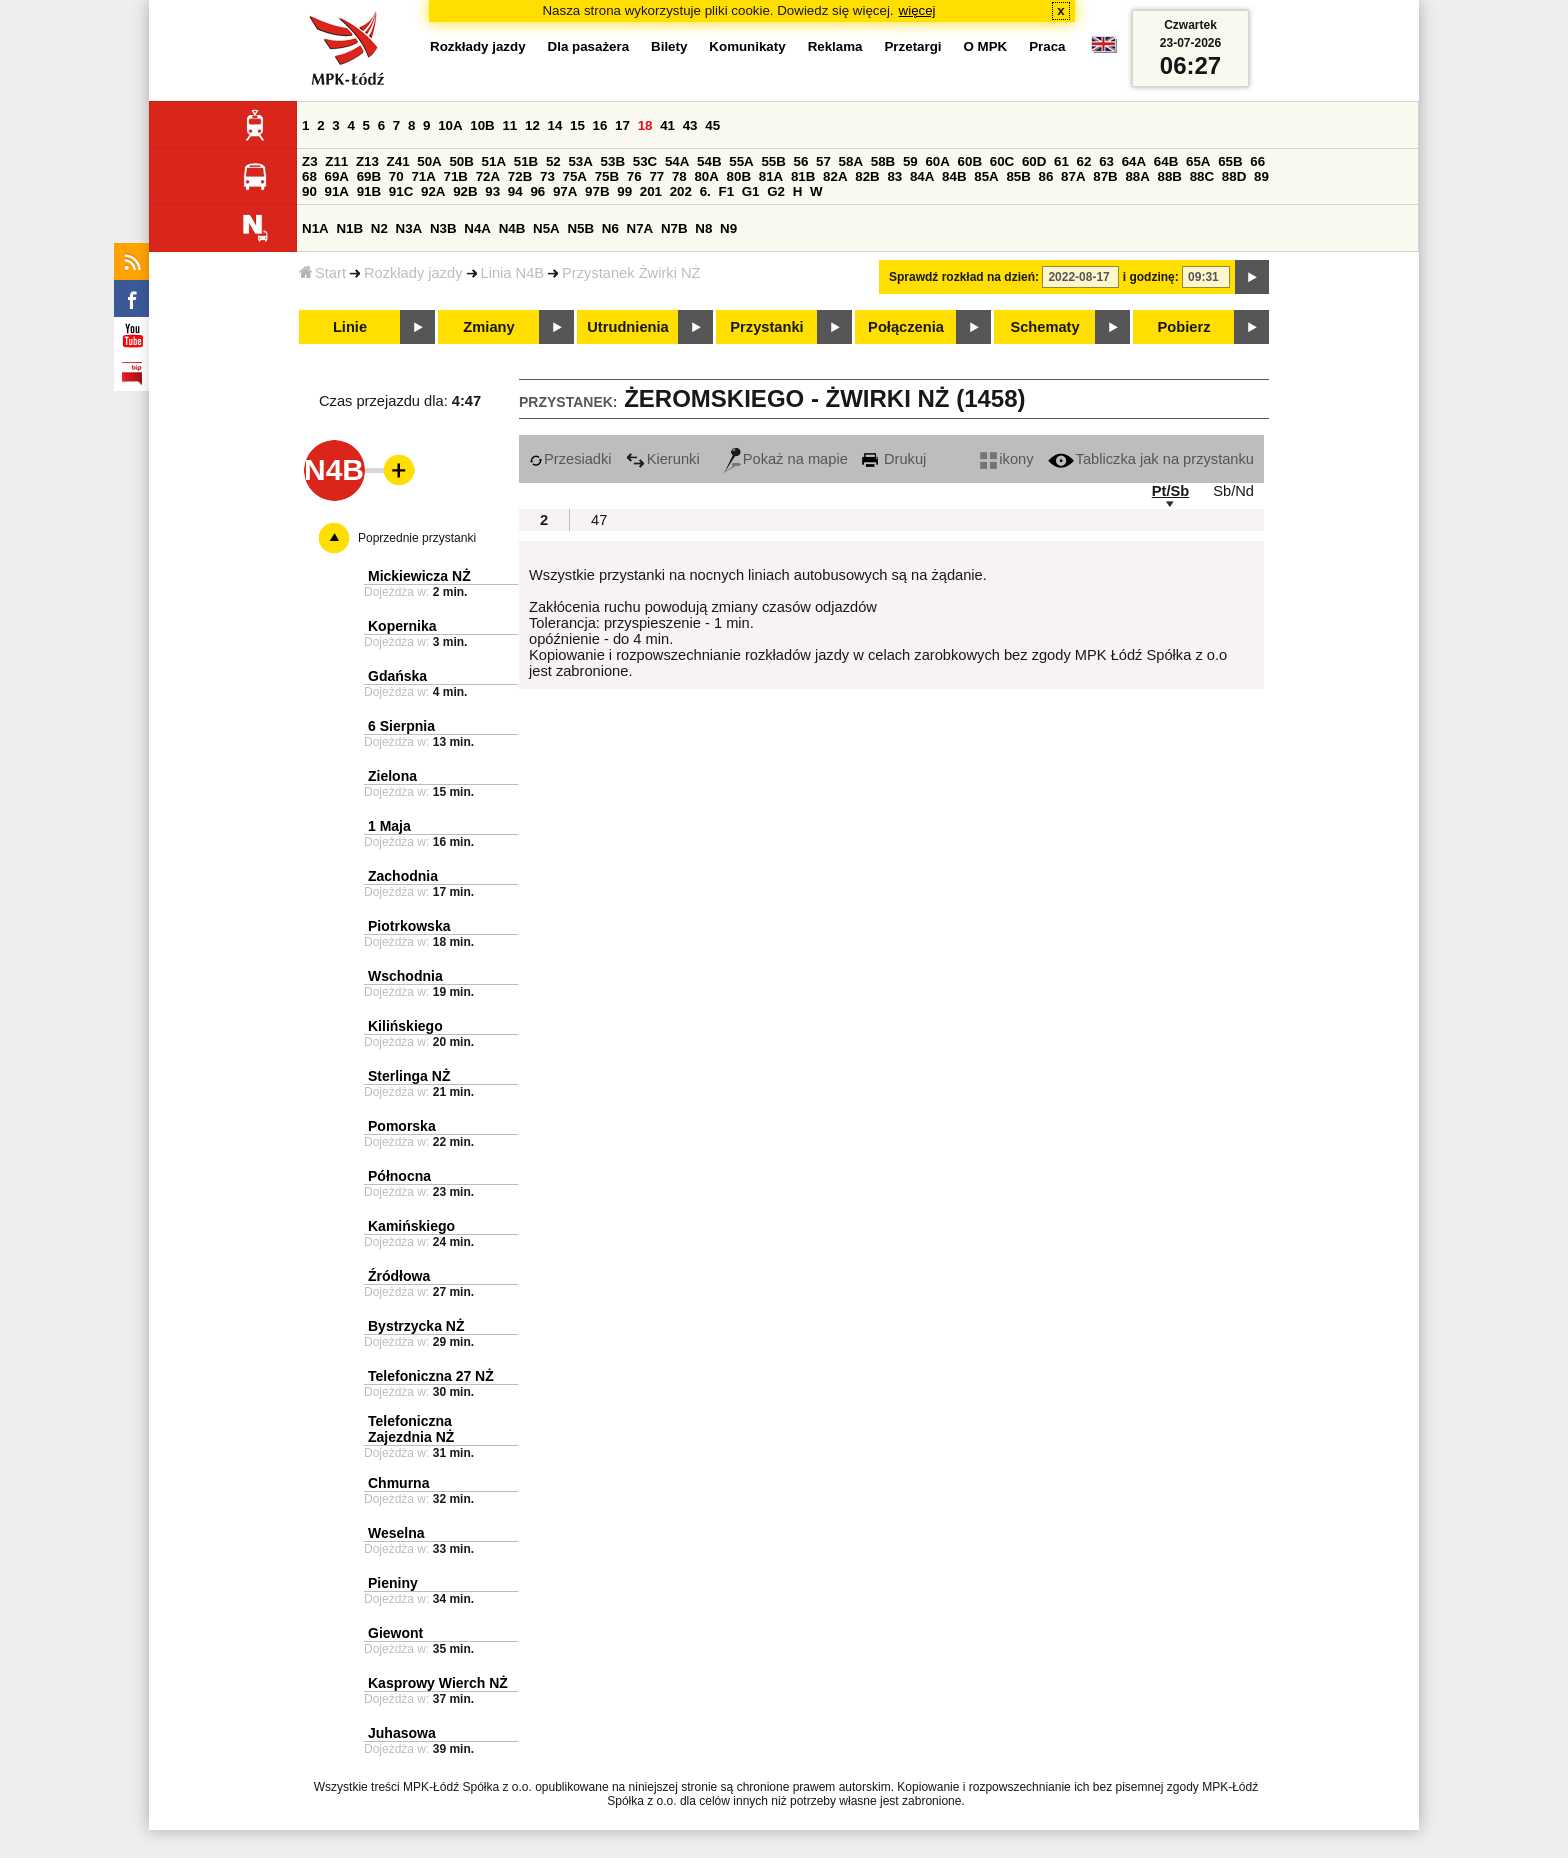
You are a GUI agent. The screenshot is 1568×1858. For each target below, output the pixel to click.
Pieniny (393, 1583)
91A (337, 191)
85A (986, 176)
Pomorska (402, 1126)
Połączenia (906, 327)
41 (667, 125)
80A (706, 176)
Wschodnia (405, 976)
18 (645, 125)
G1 (751, 191)
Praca (1047, 46)
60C (1002, 161)
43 (690, 125)
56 (801, 161)
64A (1134, 161)
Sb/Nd (1233, 491)
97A (565, 191)
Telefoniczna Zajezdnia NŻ (411, 1429)
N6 (610, 228)
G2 (776, 191)
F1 (726, 191)
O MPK (986, 46)
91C (401, 191)
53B (613, 161)
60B (970, 161)
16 (600, 125)
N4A (477, 228)
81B (803, 176)
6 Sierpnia (401, 726)
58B (883, 161)
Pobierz (1184, 327)
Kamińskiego (411, 1226)
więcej (917, 10)
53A (580, 161)
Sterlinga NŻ (409, 1076)
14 (555, 125)
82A (835, 176)
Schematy (1044, 327)
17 (622, 125)
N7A (640, 228)
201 (651, 191)
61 (1061, 161)
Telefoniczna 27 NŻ (431, 1376)
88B (1170, 176)
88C (1202, 176)
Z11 (336, 161)
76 (634, 176)
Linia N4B (513, 273)
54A (677, 161)
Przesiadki (570, 459)
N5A (546, 228)
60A (937, 161)
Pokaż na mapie (786, 459)
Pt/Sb (1170, 491)
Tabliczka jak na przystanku (1151, 459)
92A (433, 191)
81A (771, 176)
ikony (1006, 459)
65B (1230, 161)
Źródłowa (399, 1276)
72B (520, 176)
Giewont (395, 1633)
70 (396, 176)
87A (1073, 176)
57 (823, 161)
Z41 (398, 161)
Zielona (392, 776)
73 (547, 176)
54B (709, 161)
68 (309, 176)
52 (553, 161)
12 (532, 125)
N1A (315, 228)
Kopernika (402, 626)
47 (599, 520)
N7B (674, 228)
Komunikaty (747, 46)
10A (450, 125)
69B (369, 176)
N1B (349, 228)
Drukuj (894, 459)
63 (1106, 161)
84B (954, 176)
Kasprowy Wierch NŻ (438, 1683)
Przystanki (766, 327)
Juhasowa (402, 1733)
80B (739, 176)
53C (645, 161)
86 (1046, 176)
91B (369, 191)
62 (1084, 161)
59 (910, 161)
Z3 (310, 161)
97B (597, 191)
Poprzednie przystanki (417, 538)
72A (488, 176)
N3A (409, 228)
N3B (443, 228)
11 (509, 125)
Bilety (669, 46)
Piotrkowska (409, 926)
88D (1234, 176)
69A (337, 176)
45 (712, 125)
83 (894, 176)
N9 (728, 228)
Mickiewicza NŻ (419, 576)
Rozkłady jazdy (413, 273)
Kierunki (663, 459)
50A (429, 161)
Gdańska (397, 676)
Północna (399, 1176)
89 (1261, 176)
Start (322, 273)
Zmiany (488, 327)
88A (1137, 176)
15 (577, 125)
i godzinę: (1151, 277)
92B (465, 191)
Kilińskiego (405, 1026)
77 (656, 176)
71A (423, 176)
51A (494, 161)
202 (681, 191)
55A (741, 161)
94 (515, 191)
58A (851, 161)
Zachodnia (403, 876)
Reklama (835, 46)
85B (1018, 176)
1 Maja (389, 826)
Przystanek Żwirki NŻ (631, 273)
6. (705, 191)
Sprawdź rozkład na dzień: (964, 277)
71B (456, 176)
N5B (580, 228)
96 (537, 191)
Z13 (367, 161)
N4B (512, 228)
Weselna (396, 1533)
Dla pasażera (589, 46)
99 (624, 191)
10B (482, 125)
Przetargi (912, 46)
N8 (703, 228)
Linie (350, 327)
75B (607, 176)
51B (526, 161)
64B (1166, 161)
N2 (379, 228)
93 (492, 191)
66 (1257, 161)
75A (575, 176)
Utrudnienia (627, 327)
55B (773, 161)
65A (1198, 161)
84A (922, 176)
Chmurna (398, 1483)
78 (679, 176)
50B (461, 161)
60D (1034, 161)
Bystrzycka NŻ (416, 1326)
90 (309, 191)
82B (867, 176)
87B (1105, 176)
